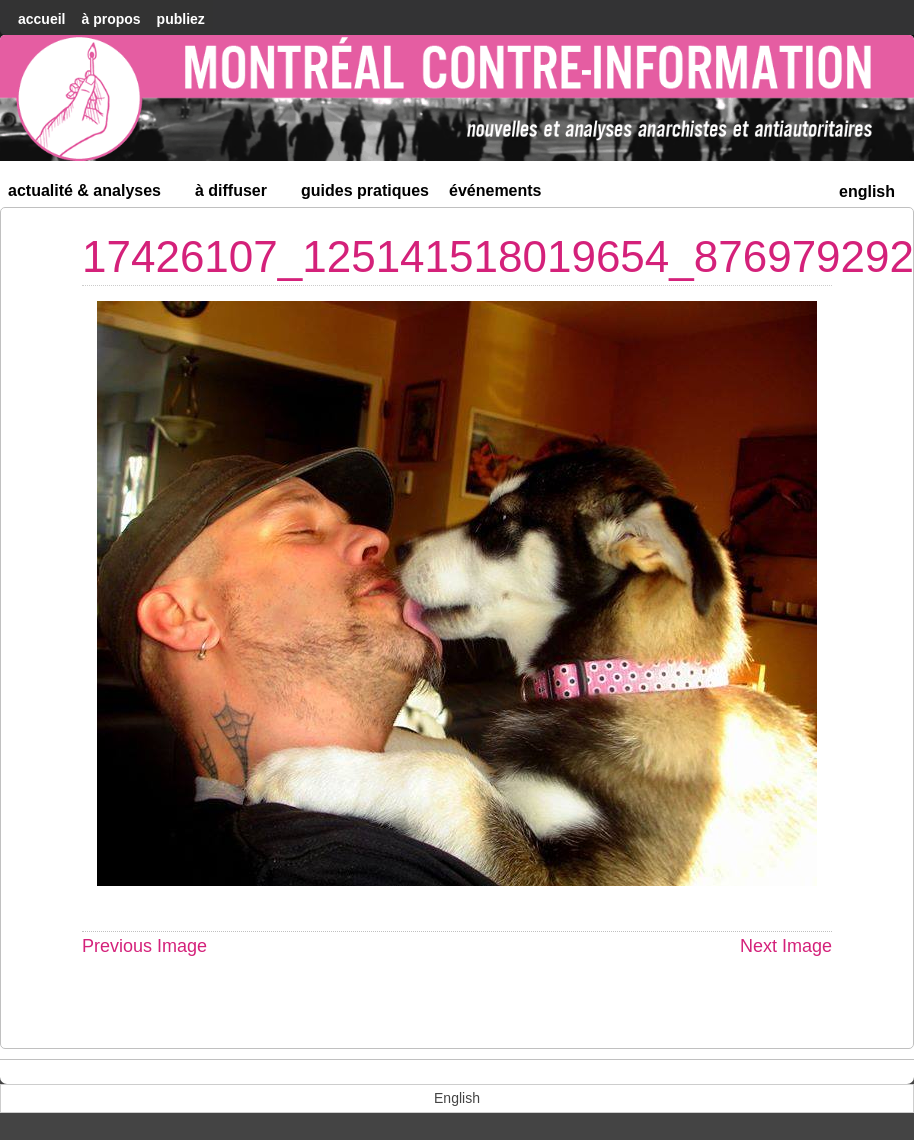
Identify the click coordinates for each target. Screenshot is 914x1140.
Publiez (181, 19)
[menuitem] (867, 189)
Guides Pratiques (365, 190)
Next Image (786, 946)
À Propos (110, 19)
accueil (41, 19)
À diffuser (239, 194)
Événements (495, 190)
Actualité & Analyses (93, 194)
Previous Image (144, 946)
